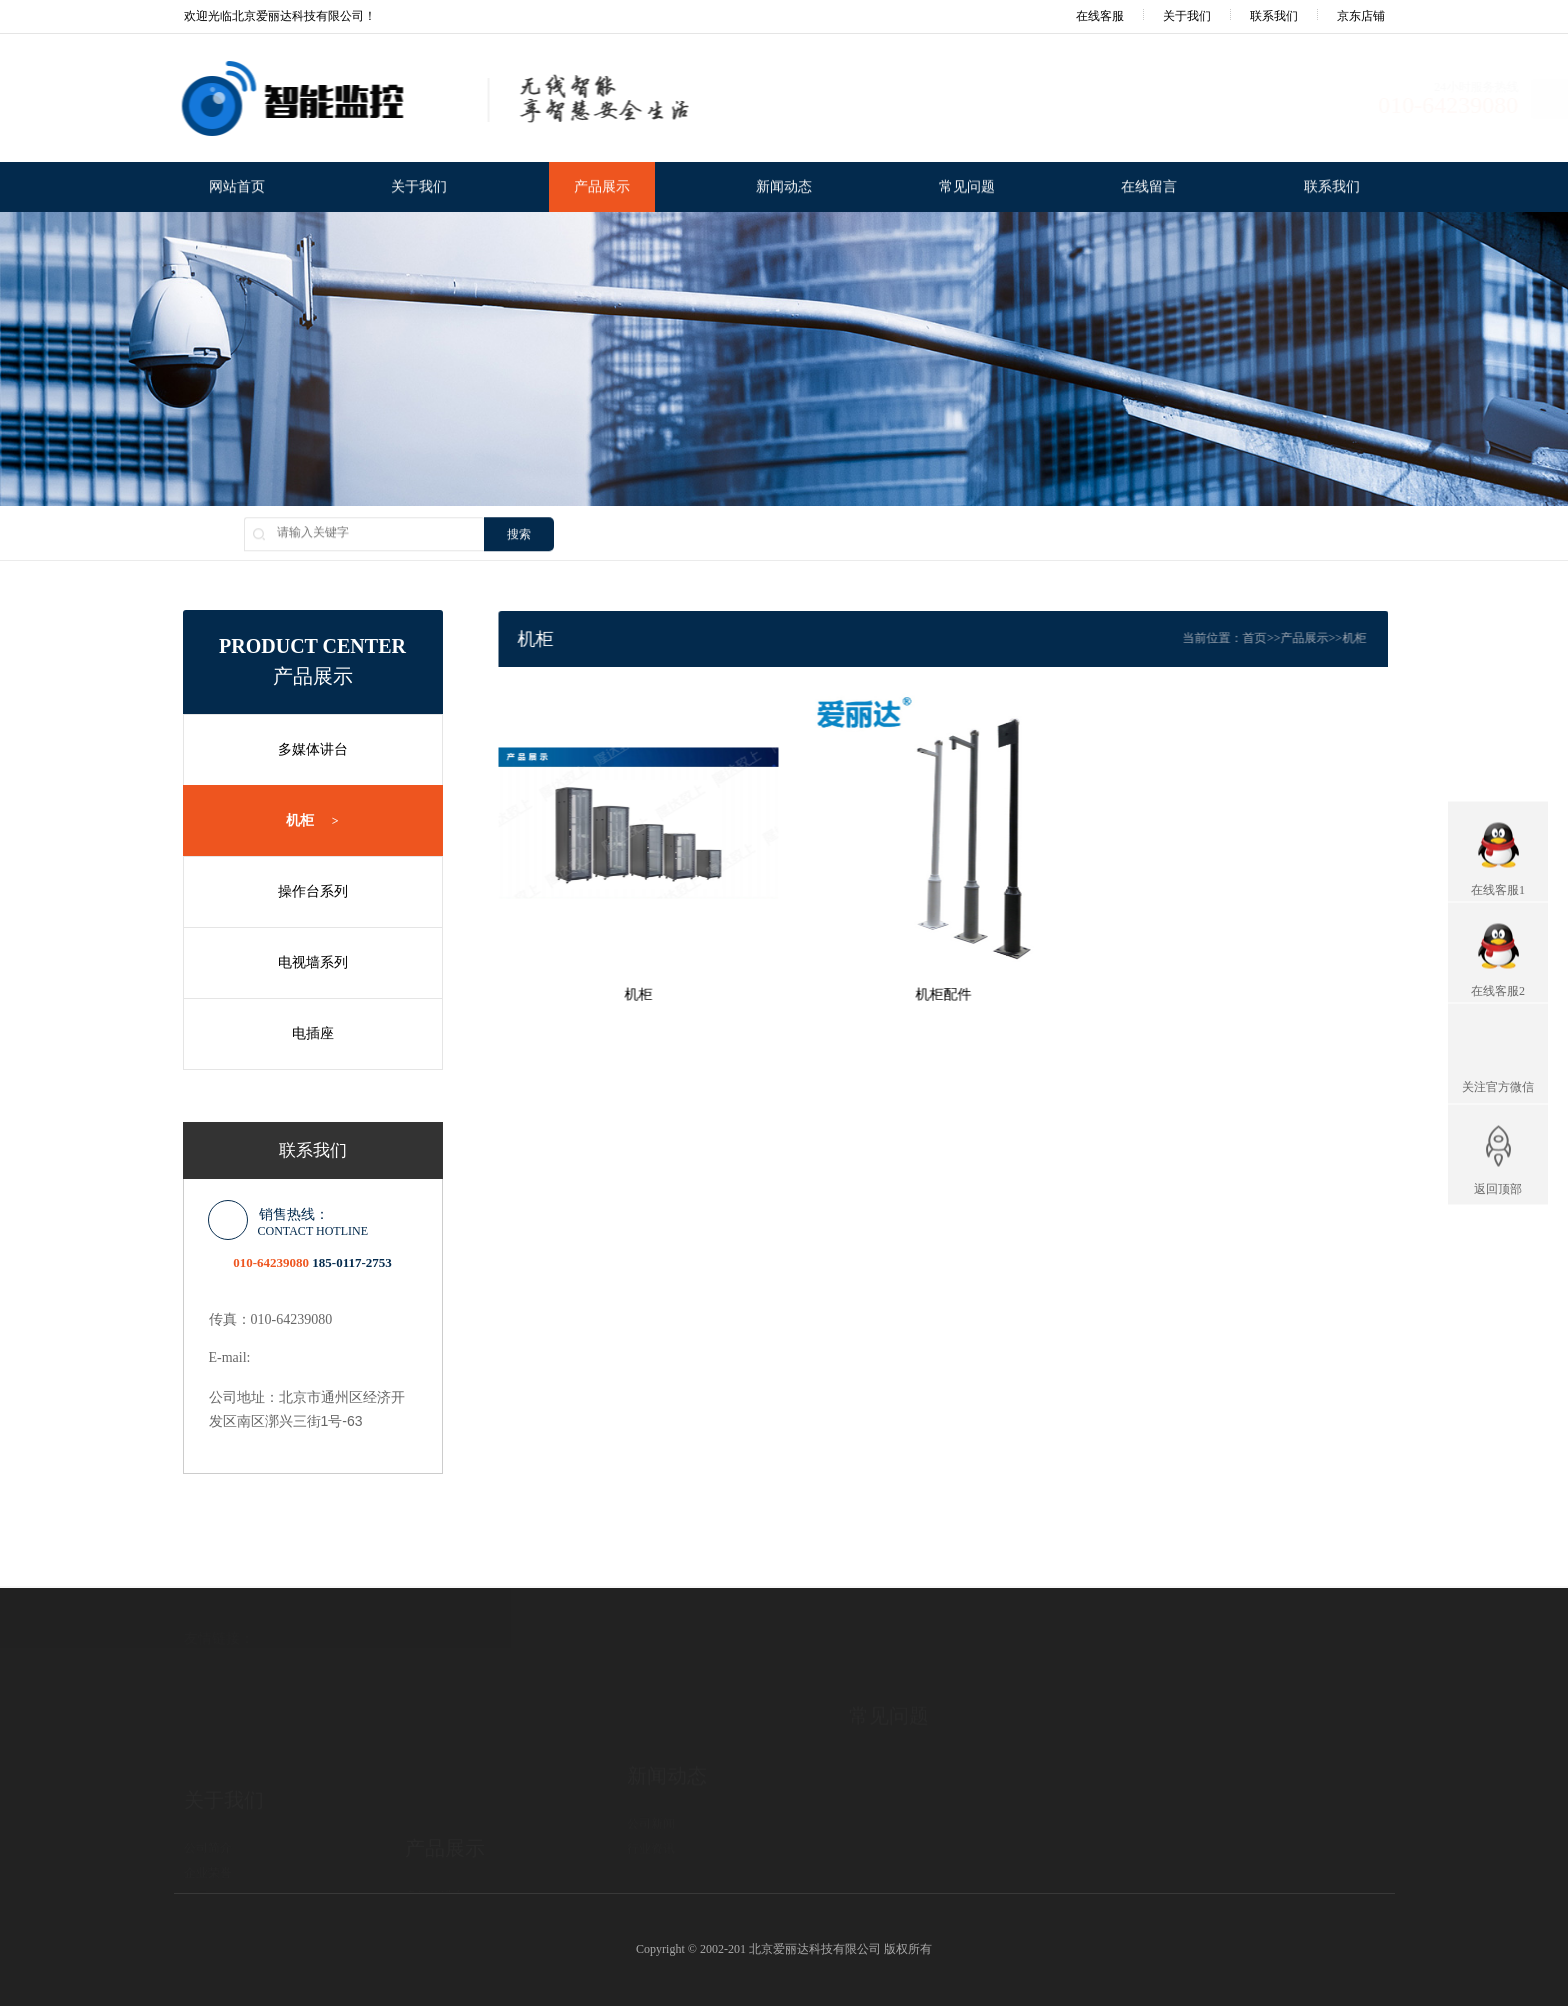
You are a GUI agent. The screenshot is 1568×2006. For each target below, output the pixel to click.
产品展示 (602, 188)
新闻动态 (784, 188)
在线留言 (1149, 188)
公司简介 (208, 1771)
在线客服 (1086, 16)
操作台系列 (302, 891)
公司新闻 (651, 1759)
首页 (1292, 638)
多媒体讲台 (302, 749)
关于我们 (1187, 16)
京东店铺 (1361, 16)
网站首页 (237, 188)
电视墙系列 (302, 962)
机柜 (301, 821)
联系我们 (1274, 16)
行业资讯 (651, 1784)
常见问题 (967, 188)
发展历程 (208, 1821)
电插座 (302, 1033)
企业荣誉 (208, 1796)
